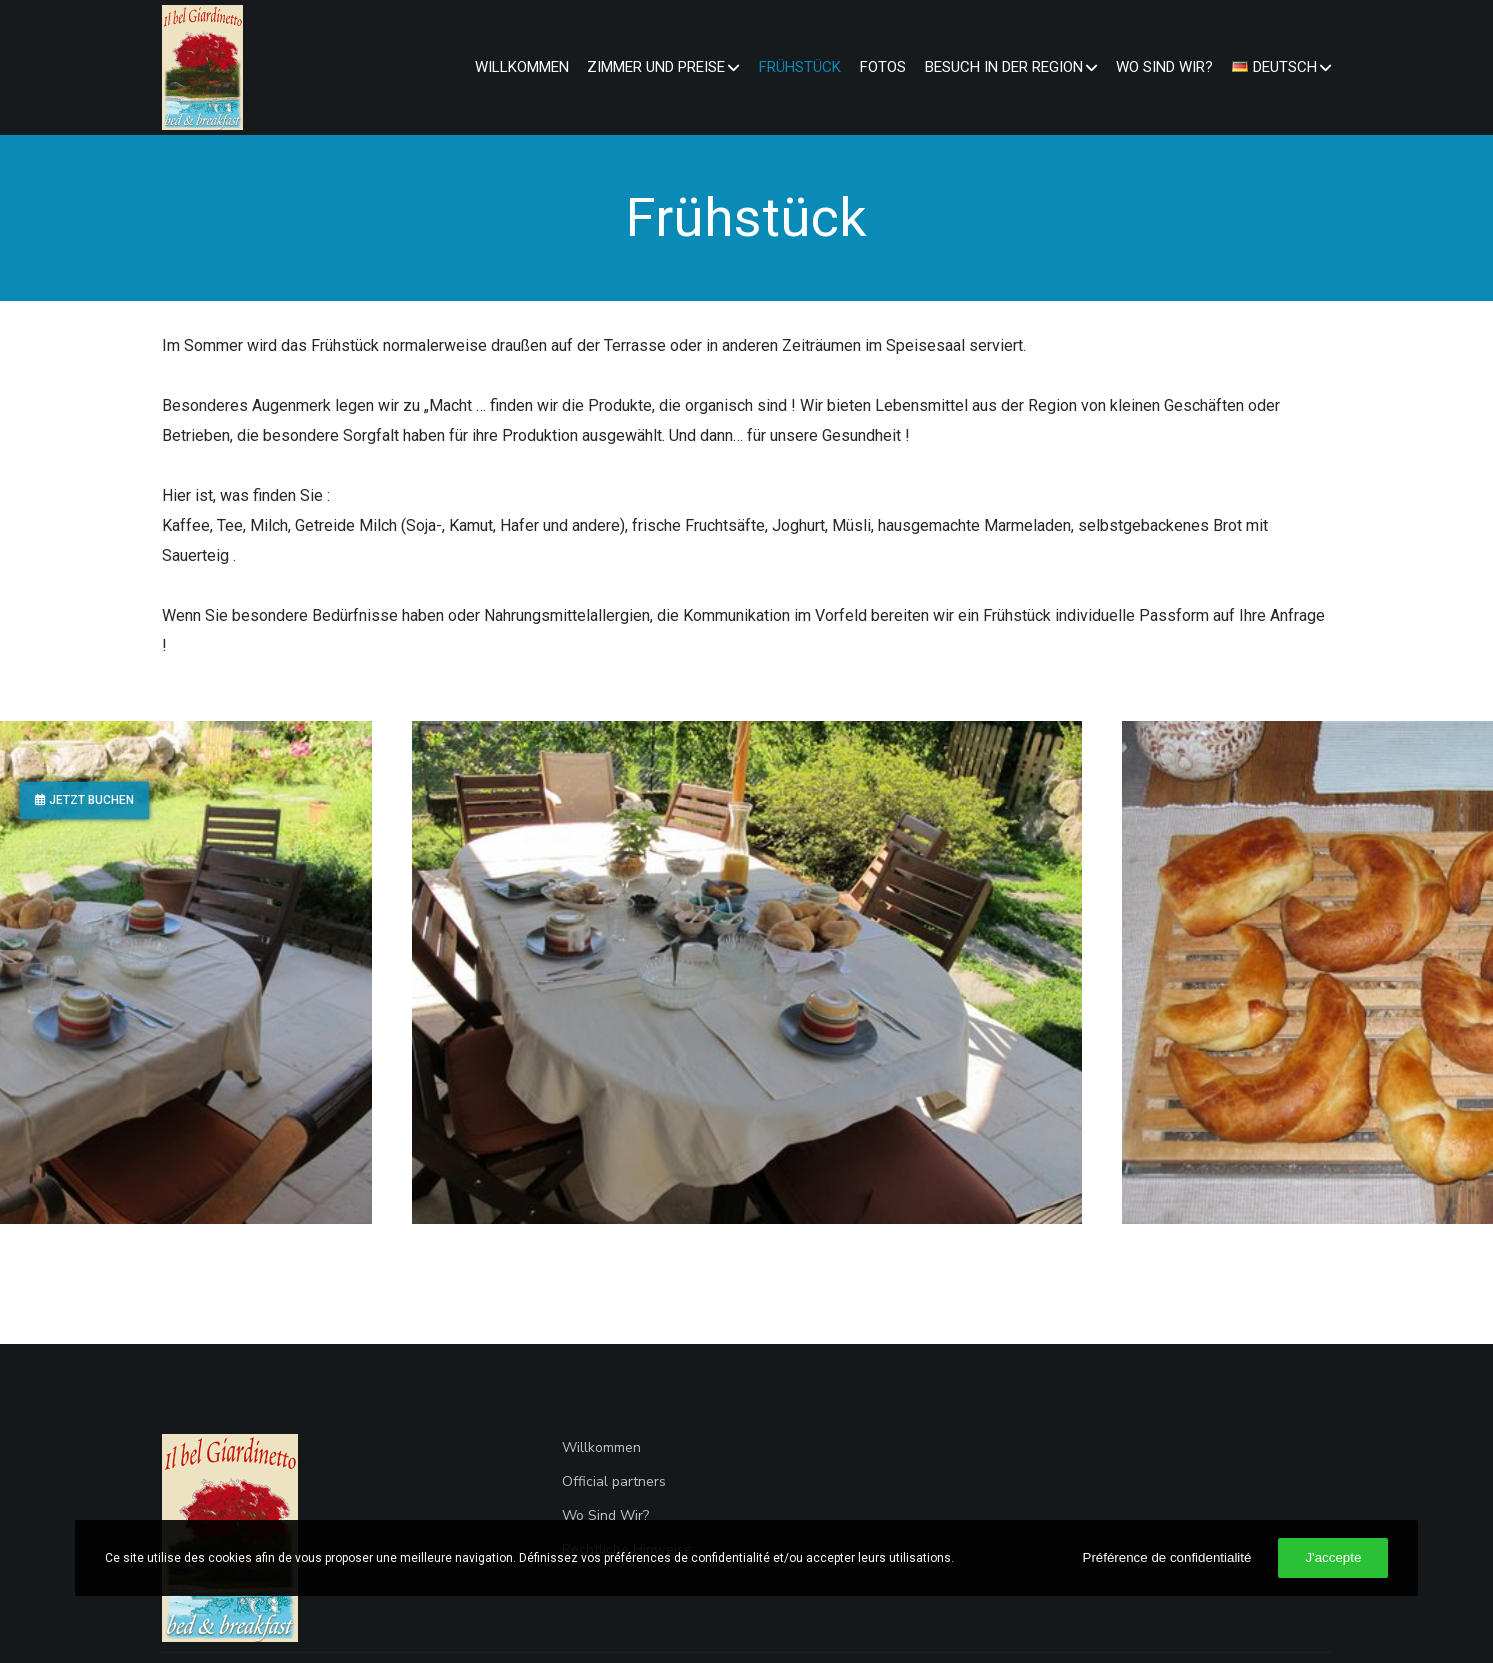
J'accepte (1333, 1557)
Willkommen (601, 1447)
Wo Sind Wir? (605, 1515)
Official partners (614, 1481)
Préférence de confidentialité (1167, 1557)
